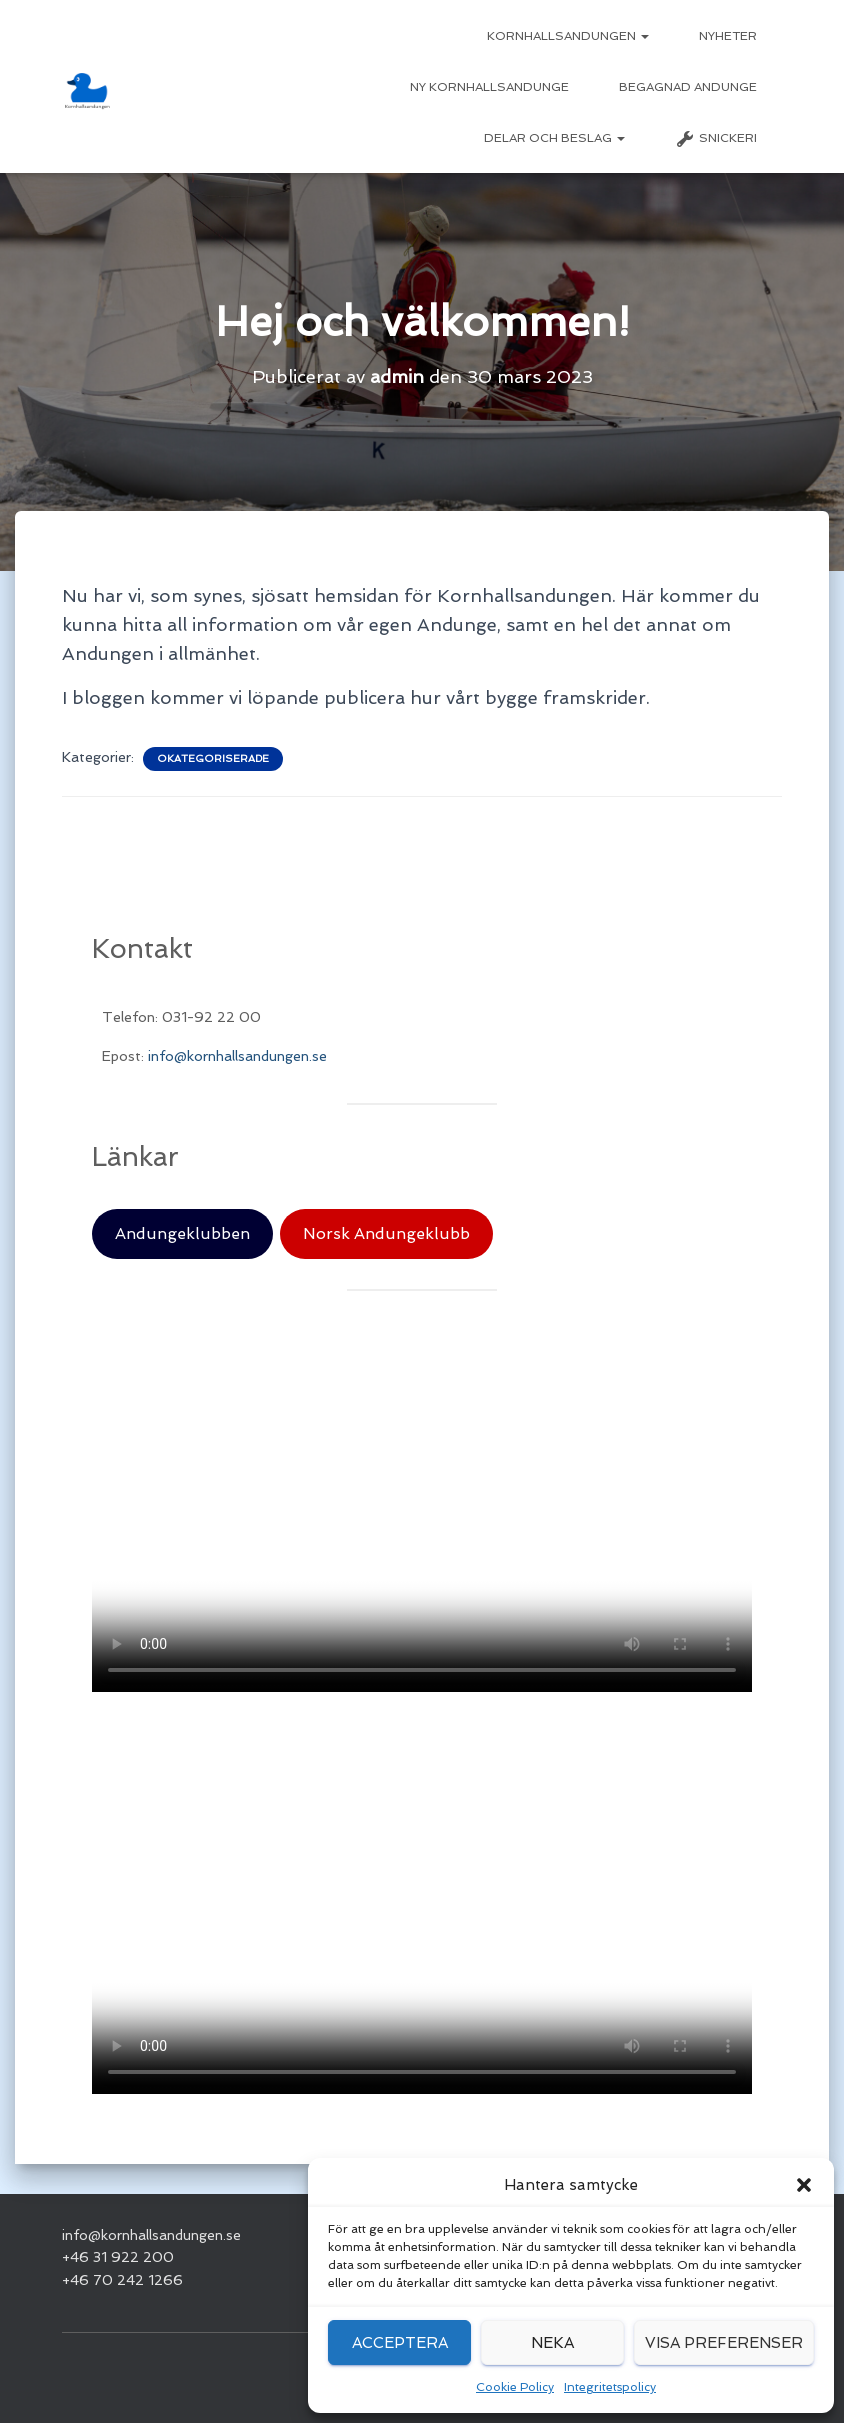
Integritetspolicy (610, 2387)
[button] (804, 2185)
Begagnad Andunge (688, 87)
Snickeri (716, 139)
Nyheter (728, 36)
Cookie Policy (515, 2387)
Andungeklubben (182, 1233)
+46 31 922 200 (118, 2257)
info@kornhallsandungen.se (237, 1056)
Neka (552, 2343)
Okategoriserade (213, 758)
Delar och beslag (554, 138)
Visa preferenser (724, 2343)
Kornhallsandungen (568, 36)
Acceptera (400, 2343)
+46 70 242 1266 (122, 2280)
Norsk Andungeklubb (386, 1233)
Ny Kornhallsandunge (489, 87)
